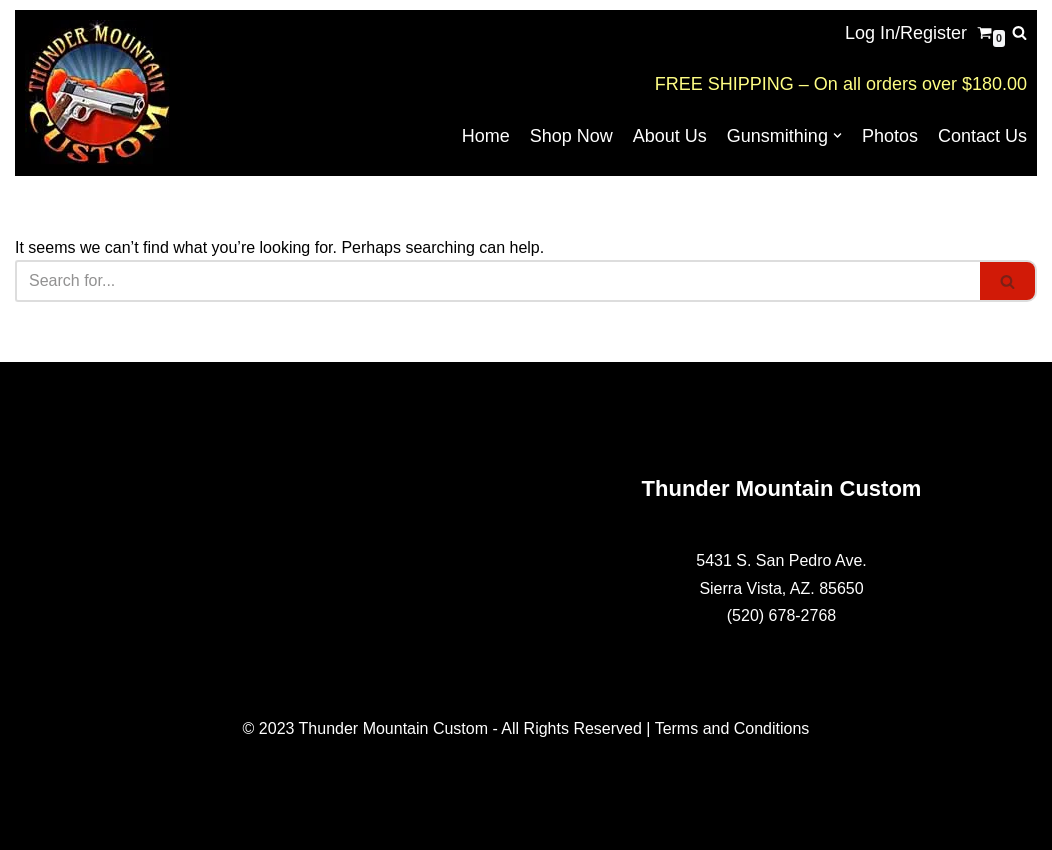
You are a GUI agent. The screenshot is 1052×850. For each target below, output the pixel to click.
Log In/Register (906, 33)
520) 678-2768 (784, 615)
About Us (670, 136)
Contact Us (982, 136)
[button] (837, 135)
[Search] (1019, 32)
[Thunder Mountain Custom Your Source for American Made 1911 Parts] (97, 93)
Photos (890, 136)
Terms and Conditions (732, 728)
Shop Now (571, 136)
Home (486, 136)
